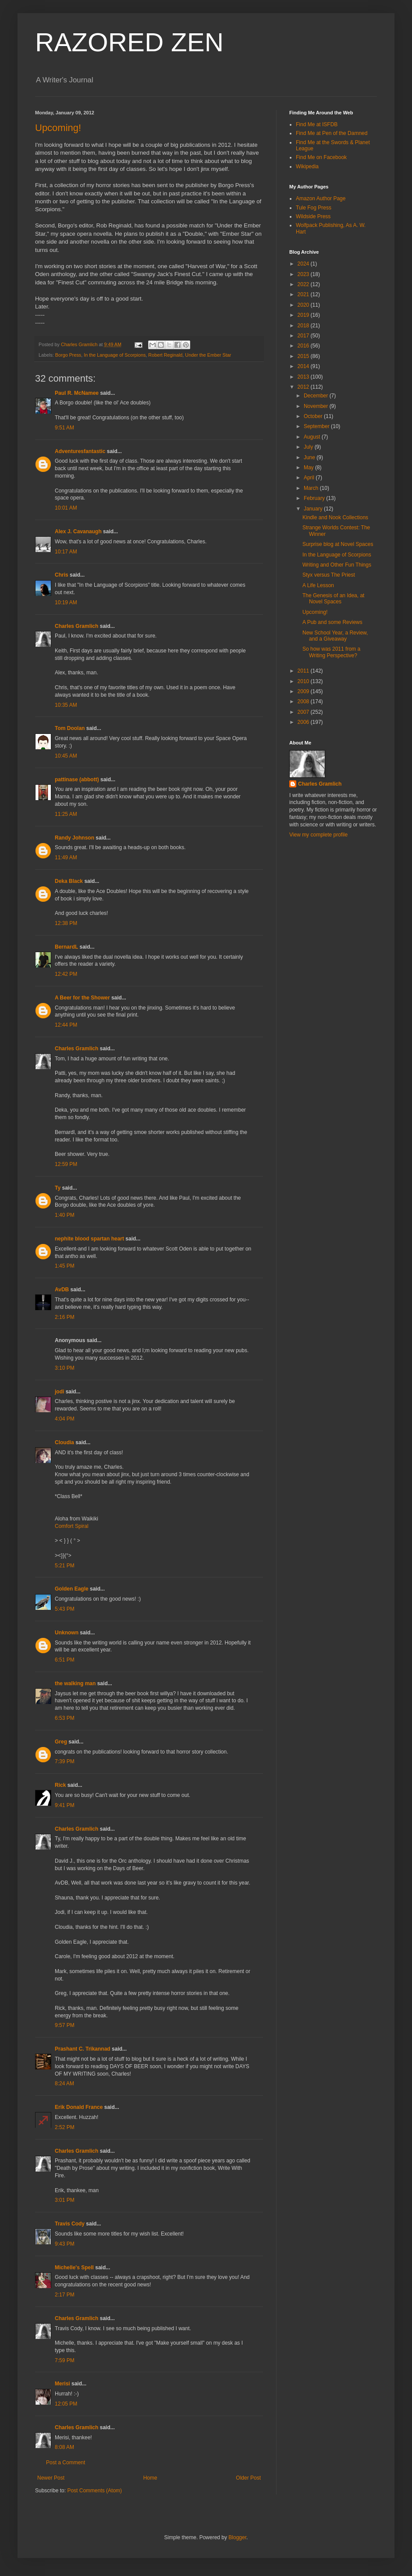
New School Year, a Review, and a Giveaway (335, 636)
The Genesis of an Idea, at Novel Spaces (333, 598)
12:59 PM (66, 1164)
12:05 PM (66, 2404)
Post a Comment (65, 2462)
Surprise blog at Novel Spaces (337, 544)
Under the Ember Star (208, 355)
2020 (304, 305)
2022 (304, 284)
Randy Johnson (74, 838)
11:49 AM (66, 857)
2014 (304, 366)
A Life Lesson (318, 585)
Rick (60, 1785)
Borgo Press (68, 355)
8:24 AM (64, 2083)
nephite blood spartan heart (89, 1239)
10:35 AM (66, 705)
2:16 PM (65, 1317)
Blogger (237, 2537)
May (309, 467)
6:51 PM (65, 1660)
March (312, 488)
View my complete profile (318, 835)
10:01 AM (66, 508)
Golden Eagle (72, 1589)
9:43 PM (65, 2244)
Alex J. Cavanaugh (78, 531)
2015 (304, 356)
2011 (304, 671)
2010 (304, 681)
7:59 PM (65, 2360)
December (317, 396)
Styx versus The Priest (328, 575)
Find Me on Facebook (321, 157)
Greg (61, 1742)
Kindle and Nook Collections (335, 517)
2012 (304, 387)
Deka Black (69, 881)
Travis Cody (70, 2224)
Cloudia (64, 1442)
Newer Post (50, 2478)
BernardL (66, 947)
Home (150, 2478)
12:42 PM (66, 974)
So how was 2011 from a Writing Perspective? (331, 652)
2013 (304, 377)
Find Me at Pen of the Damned (331, 133)
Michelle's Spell (74, 2267)
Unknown (66, 1633)
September (317, 426)
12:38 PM (66, 923)
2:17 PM (65, 2295)
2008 (304, 701)
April (310, 478)
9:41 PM (65, 1805)
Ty (57, 1188)
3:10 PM (65, 1368)
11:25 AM (66, 814)
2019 (304, 315)
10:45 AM (66, 756)
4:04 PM (65, 1419)
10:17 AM (66, 552)
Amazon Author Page (320, 198)
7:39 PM (65, 1761)
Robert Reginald (165, 355)
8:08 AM (64, 2447)
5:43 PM (65, 1609)
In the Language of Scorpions (115, 355)
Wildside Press (313, 216)
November (317, 406)
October (314, 416)
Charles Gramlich (76, 626)
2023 (304, 274)
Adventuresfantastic (80, 451)
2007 (304, 712)
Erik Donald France (79, 2107)
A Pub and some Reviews (332, 622)
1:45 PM (65, 1266)
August (313, 437)
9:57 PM (65, 2025)
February (315, 498)
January (314, 509)
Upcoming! (58, 127)
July (309, 447)
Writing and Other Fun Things (336, 565)
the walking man (75, 1683)
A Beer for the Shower (82, 998)
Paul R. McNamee (77, 393)
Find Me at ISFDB (316, 124)
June (310, 457)
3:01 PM (65, 2200)
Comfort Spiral (72, 1526)
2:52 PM (65, 2127)
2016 (304, 346)
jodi (59, 1392)
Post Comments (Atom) (94, 2490)
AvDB (62, 1289)
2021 (304, 294)
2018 (304, 325)
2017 (304, 336)
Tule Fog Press (313, 208)
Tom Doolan (70, 728)
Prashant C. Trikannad (82, 2049)
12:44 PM (66, 1025)
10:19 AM (66, 602)
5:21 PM (65, 1566)
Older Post (248, 2478)
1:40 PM (65, 1215)
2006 (304, 722)
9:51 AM (64, 428)
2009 (304, 691)
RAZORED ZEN (129, 42)
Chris (61, 575)
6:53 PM (65, 1718)
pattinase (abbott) (77, 779)
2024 (304, 264)
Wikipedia (307, 166)
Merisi (62, 2384)
